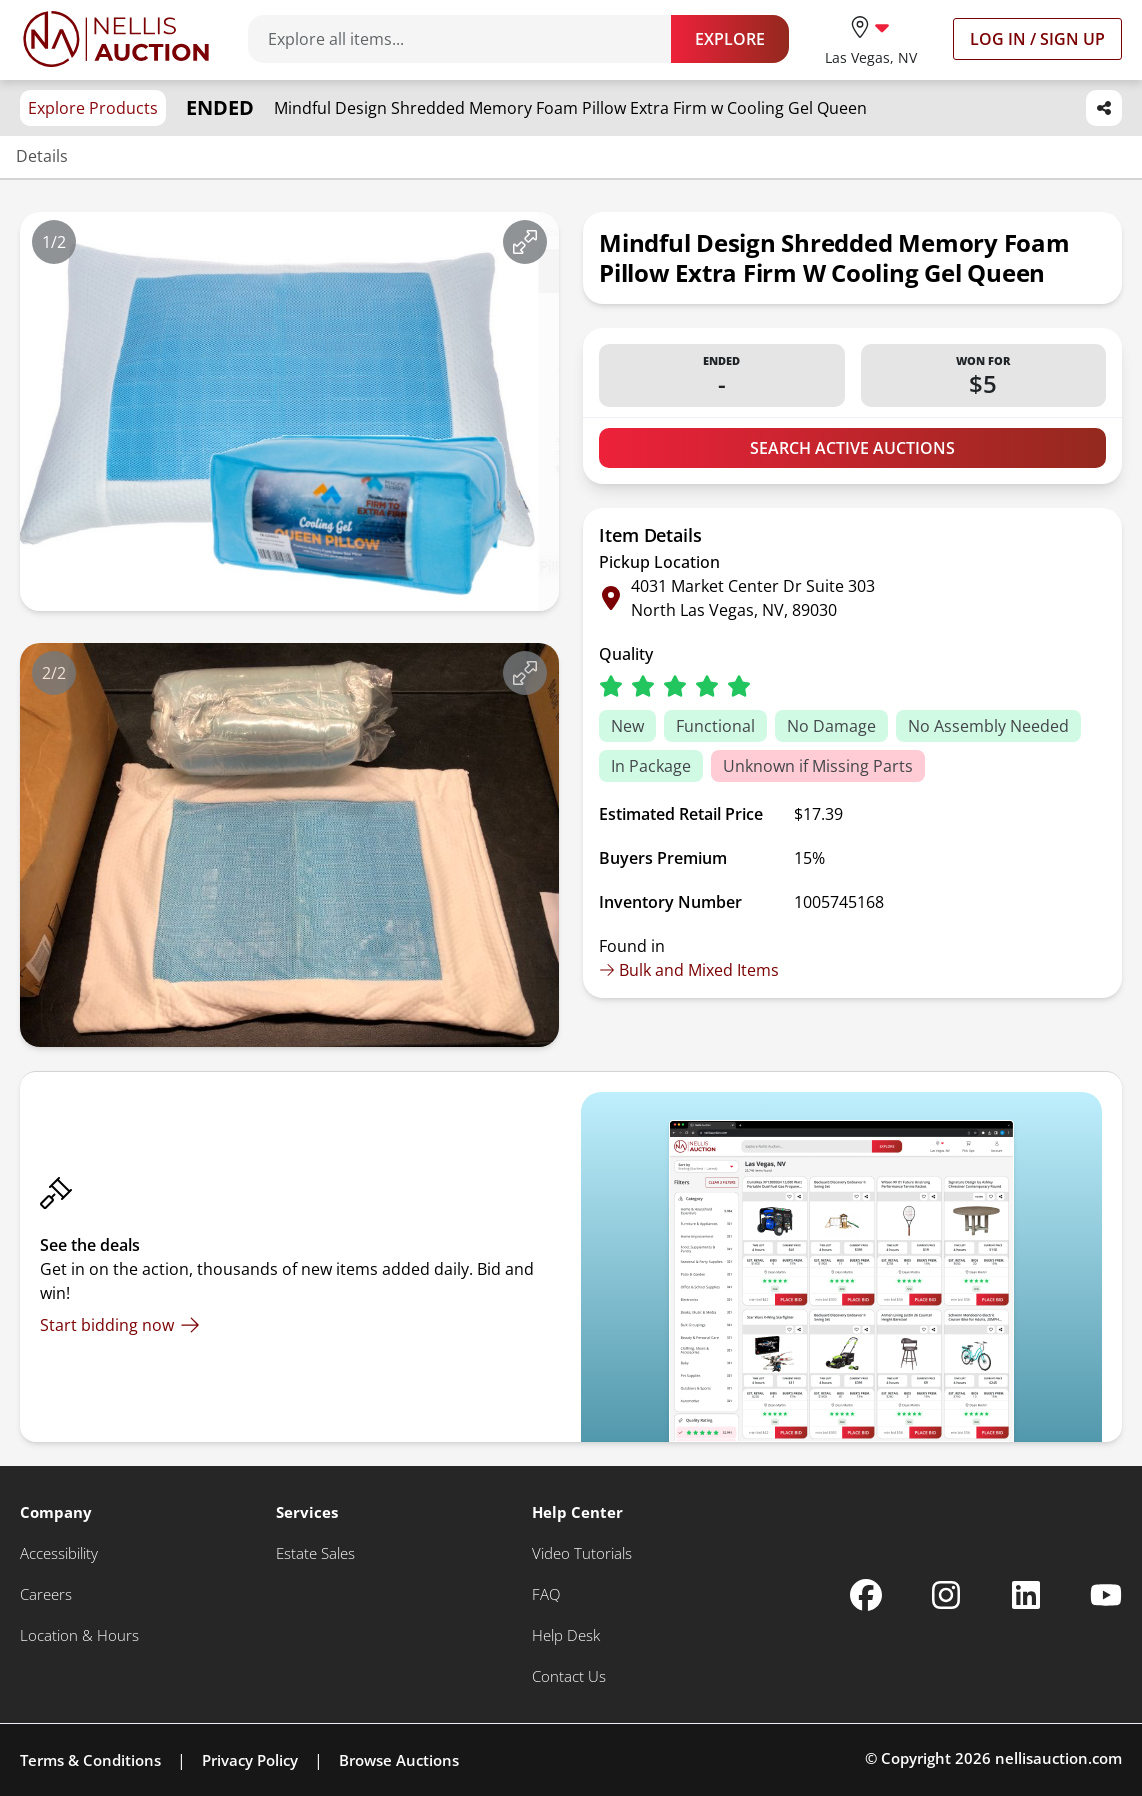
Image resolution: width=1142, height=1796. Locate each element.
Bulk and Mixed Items (689, 970)
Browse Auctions (399, 1760)
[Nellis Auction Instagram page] (946, 1595)
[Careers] (46, 1594)
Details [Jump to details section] (42, 156)
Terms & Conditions (90, 1760)
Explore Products (93, 108)
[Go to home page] (116, 39)
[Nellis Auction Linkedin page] (1026, 1595)
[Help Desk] (566, 1635)
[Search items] (469, 39)
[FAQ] (546, 1594)
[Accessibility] (59, 1553)
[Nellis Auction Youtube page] (1106, 1595)
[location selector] (871, 38)
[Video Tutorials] (582, 1553)
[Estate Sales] (315, 1553)
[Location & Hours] (79, 1635)
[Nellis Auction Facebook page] (866, 1595)
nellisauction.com (1058, 1758)
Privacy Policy (250, 1760)
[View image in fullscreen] (525, 242)
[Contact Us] (569, 1676)
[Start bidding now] (120, 1325)
